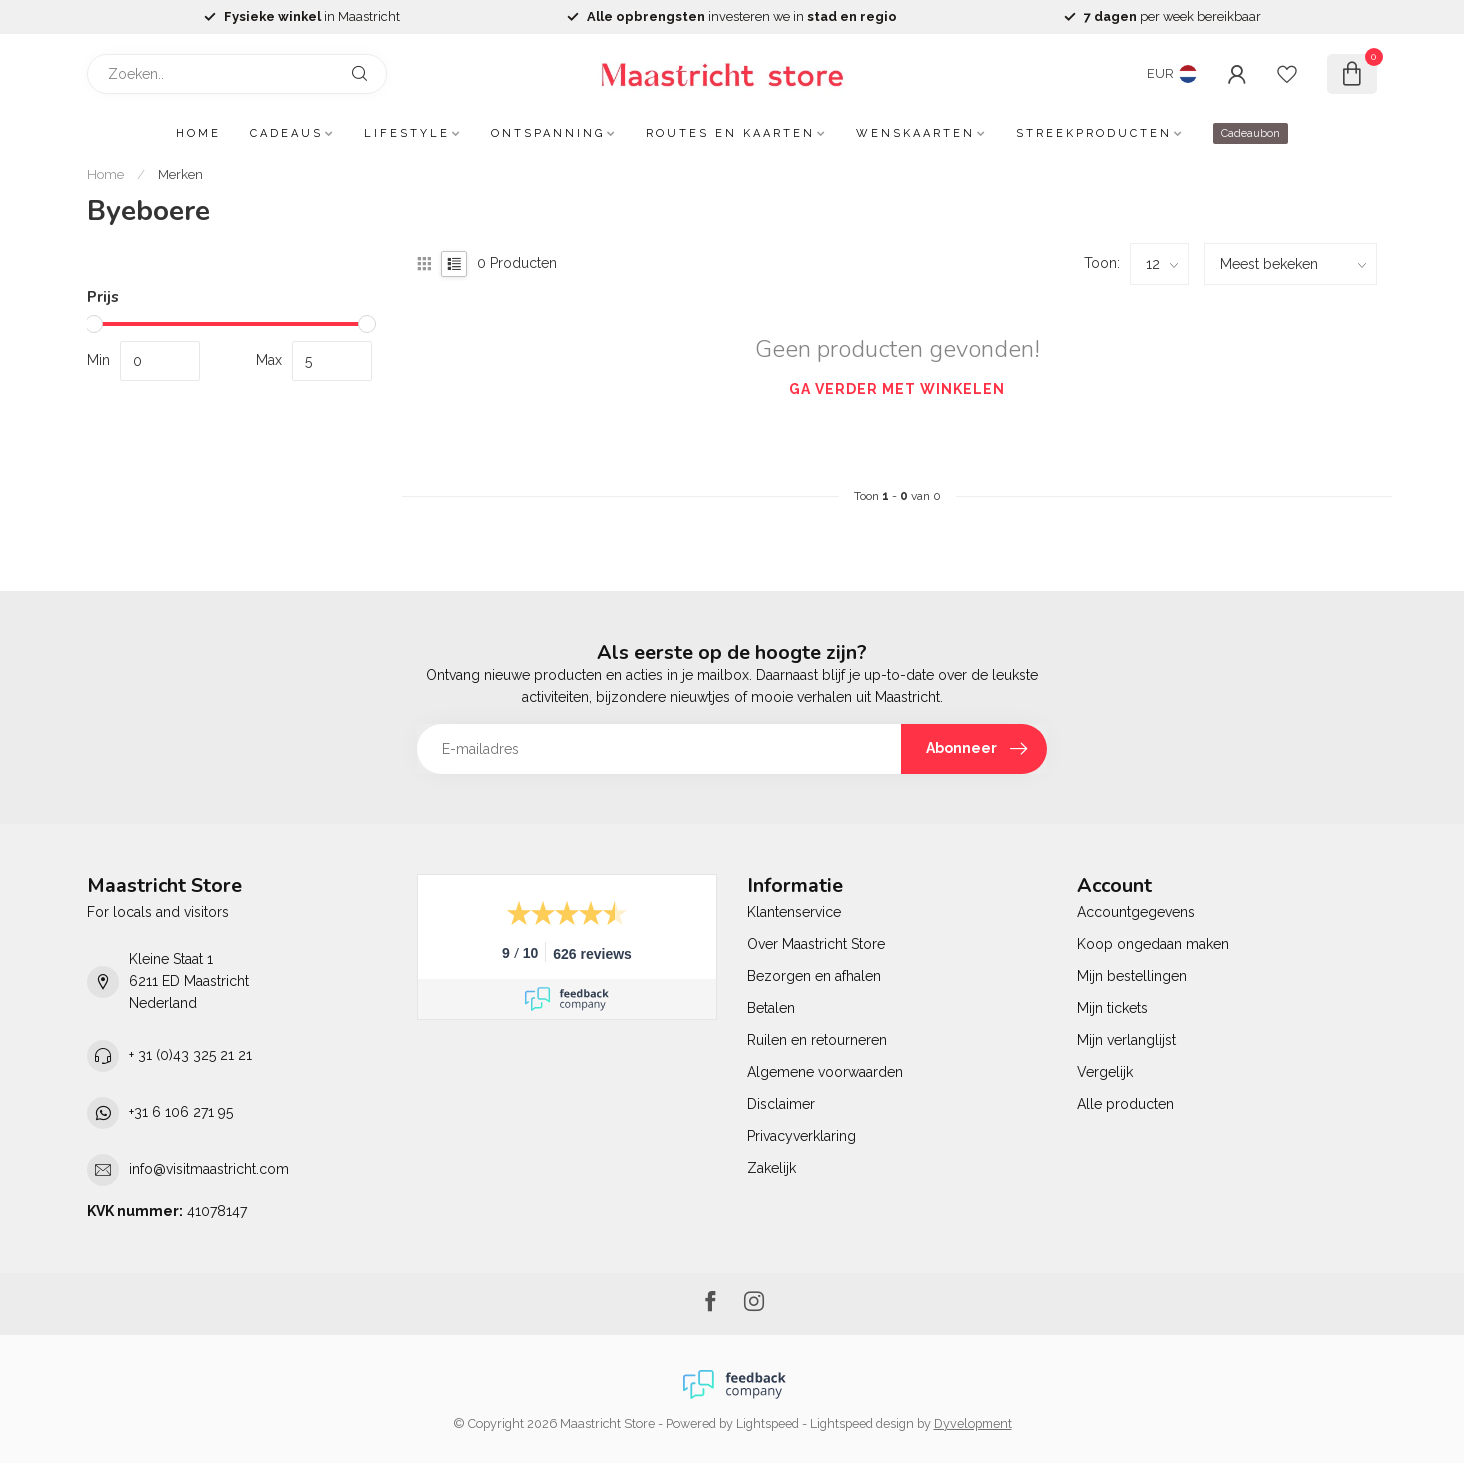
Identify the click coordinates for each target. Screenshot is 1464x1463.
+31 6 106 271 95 (181, 1112)
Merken (180, 174)
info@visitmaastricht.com (209, 1169)
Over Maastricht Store (816, 944)
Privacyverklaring (801, 1136)
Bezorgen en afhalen (814, 976)
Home (198, 133)
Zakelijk (771, 1168)
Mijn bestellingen (1132, 976)
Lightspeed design (862, 1423)
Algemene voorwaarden (825, 1072)
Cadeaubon (1250, 133)
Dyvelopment (973, 1423)
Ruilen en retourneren (817, 1040)
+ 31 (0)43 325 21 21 (190, 1055)
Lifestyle (407, 133)
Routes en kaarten (730, 133)
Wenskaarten (915, 133)
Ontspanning (548, 133)
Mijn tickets (1112, 1008)
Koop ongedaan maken (1153, 944)
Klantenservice (794, 912)
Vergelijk (1105, 1072)
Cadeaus (286, 133)
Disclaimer (781, 1104)
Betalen (771, 1008)
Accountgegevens (1136, 912)
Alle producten (1125, 1104)
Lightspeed (767, 1423)
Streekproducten (1094, 133)
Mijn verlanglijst (1126, 1040)
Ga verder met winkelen (897, 389)
